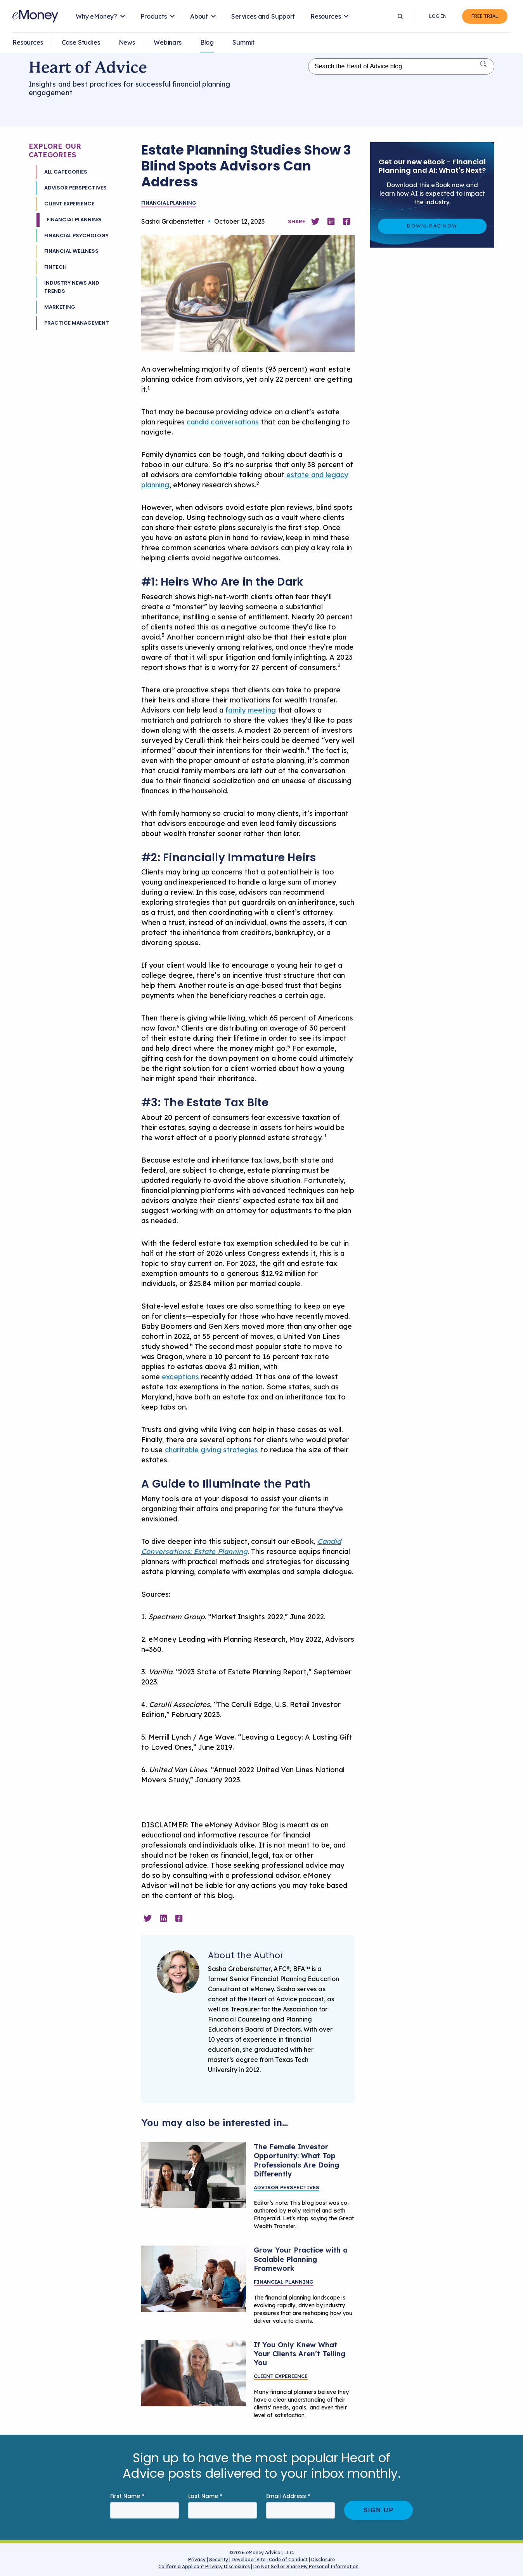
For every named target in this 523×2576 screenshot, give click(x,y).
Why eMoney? (96, 16)
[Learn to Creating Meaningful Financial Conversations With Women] (193, 2175)
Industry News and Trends (71, 287)
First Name (127, 2496)
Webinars (168, 42)
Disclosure (323, 2559)
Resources (325, 16)
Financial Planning (74, 219)
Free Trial (484, 16)
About (199, 16)
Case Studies (81, 42)
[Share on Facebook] (346, 221)
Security (218, 2559)
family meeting (250, 710)
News (127, 42)
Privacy (197, 2559)
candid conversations (223, 421)
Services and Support (263, 16)
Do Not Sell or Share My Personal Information (305, 2568)
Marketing (59, 307)
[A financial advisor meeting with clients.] (193, 2279)
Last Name (205, 2496)
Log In (438, 16)
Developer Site (248, 2559)
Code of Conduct (288, 2559)
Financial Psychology (76, 235)
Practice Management (76, 323)
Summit (243, 42)
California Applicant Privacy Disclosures (204, 2566)
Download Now (432, 226)
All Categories (65, 172)
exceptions (180, 1376)
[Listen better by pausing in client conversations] (193, 2373)
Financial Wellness (71, 251)
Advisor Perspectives (75, 187)
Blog (207, 42)
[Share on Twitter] (315, 221)
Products (153, 16)
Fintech (55, 267)
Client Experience (69, 203)
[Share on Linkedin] (331, 221)
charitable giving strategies (211, 1449)
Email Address (288, 2496)
